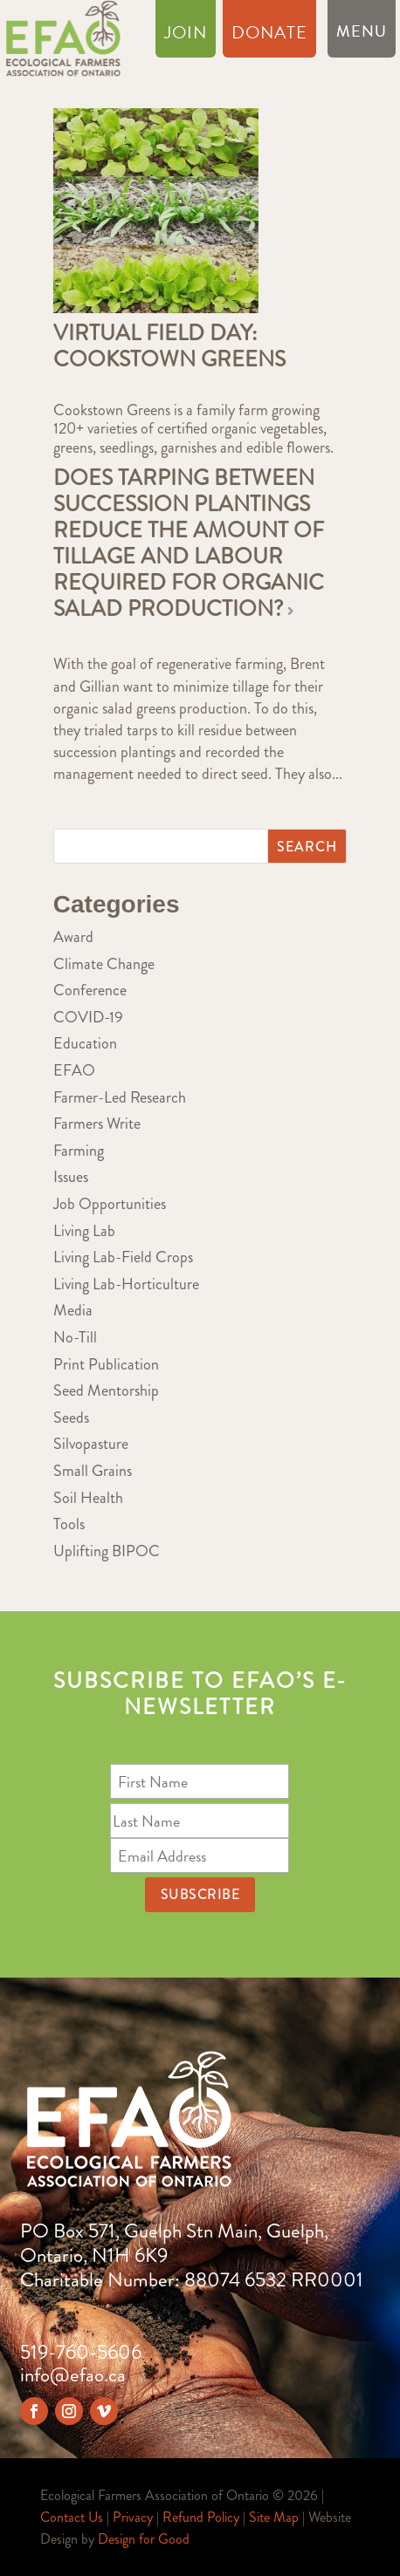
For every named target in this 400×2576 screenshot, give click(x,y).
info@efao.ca (73, 2375)
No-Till (75, 1337)
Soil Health (88, 1497)
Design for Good (144, 2539)
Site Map (274, 2517)
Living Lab (84, 1231)
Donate (269, 35)
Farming (78, 1150)
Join (185, 35)
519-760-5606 (80, 2352)
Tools (69, 1524)
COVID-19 (88, 1017)
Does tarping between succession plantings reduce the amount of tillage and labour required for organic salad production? (188, 543)
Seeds (71, 1417)
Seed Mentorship (106, 1390)
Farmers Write (97, 1123)
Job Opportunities (109, 1203)
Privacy (133, 2517)
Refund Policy (200, 2517)
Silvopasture (90, 1443)
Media (73, 1310)
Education (85, 1043)
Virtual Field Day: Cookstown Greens (169, 346)
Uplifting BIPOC (106, 1551)
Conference (90, 990)
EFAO (74, 1070)
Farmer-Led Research (119, 1097)
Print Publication (106, 1364)
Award (73, 937)
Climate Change (104, 964)
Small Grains (92, 1470)
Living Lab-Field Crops (123, 1257)
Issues (70, 1176)
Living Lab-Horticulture (126, 1284)
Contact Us (71, 2517)
